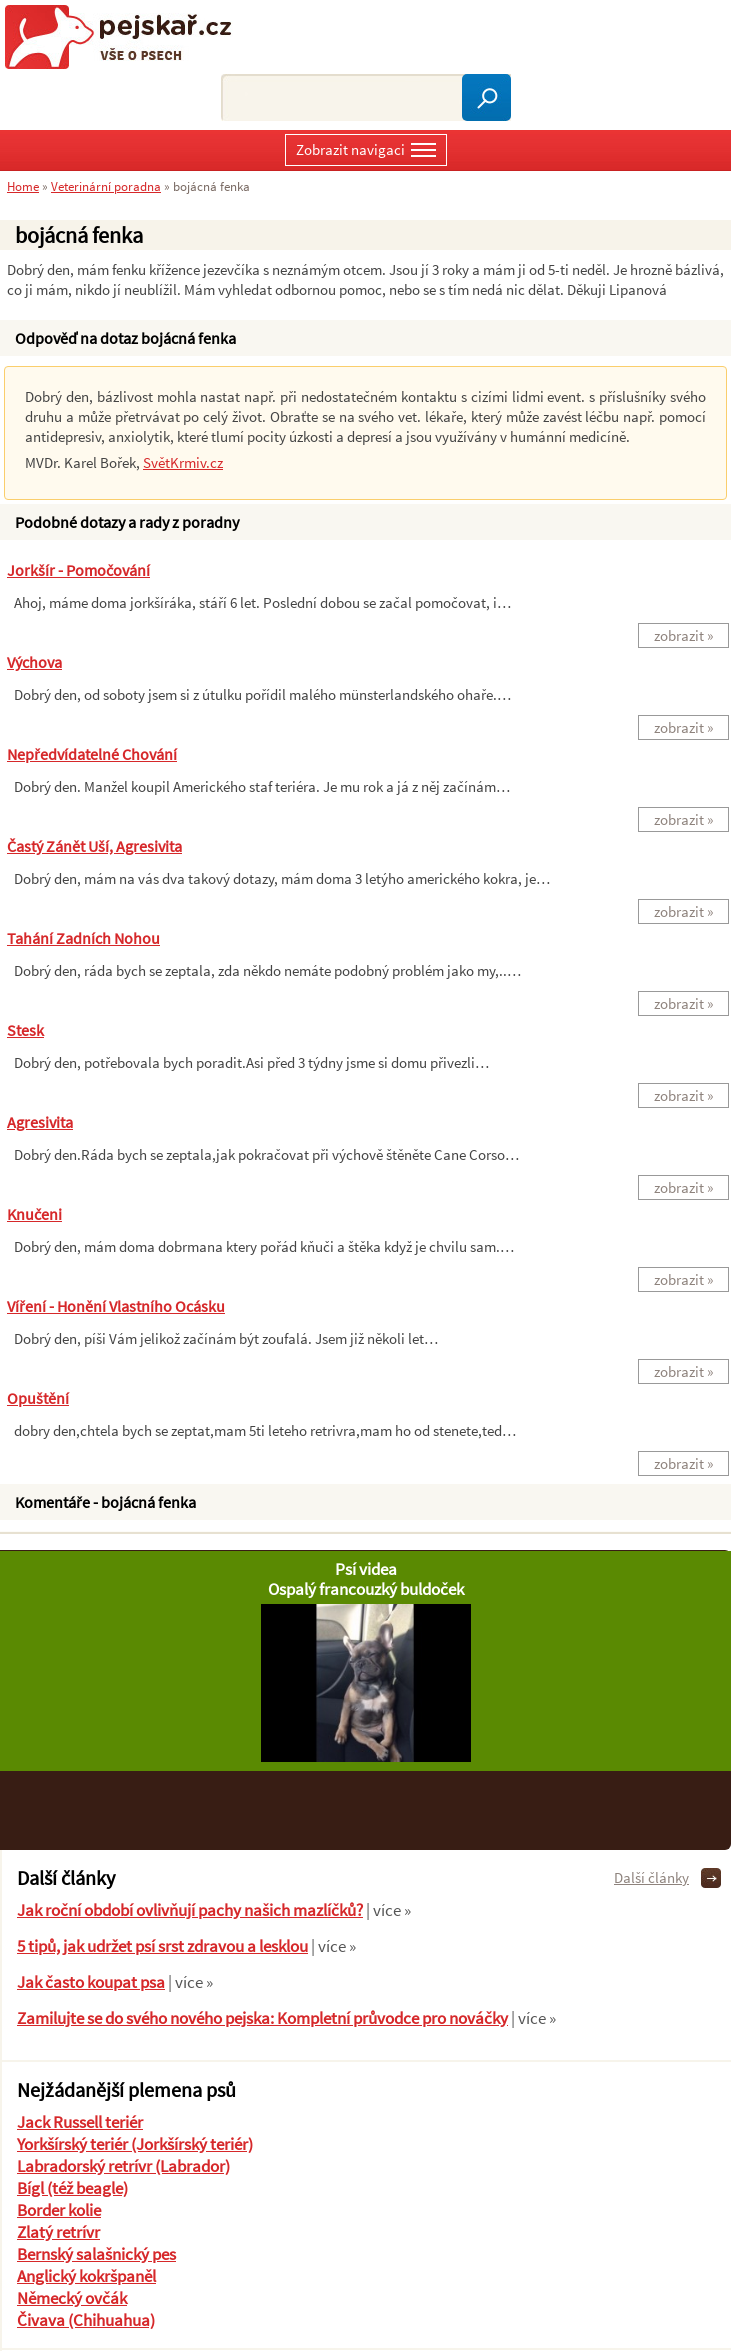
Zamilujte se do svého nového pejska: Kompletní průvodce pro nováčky (262, 2018)
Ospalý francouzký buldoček (366, 1589)
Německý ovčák (72, 2298)
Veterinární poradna (106, 186)
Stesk (25, 1030)
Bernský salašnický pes (96, 2254)
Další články (651, 1877)
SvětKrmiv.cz (183, 462)
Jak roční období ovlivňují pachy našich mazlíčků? (190, 1910)
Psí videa (366, 1569)
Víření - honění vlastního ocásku (116, 1306)
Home (23, 186)
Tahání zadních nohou (83, 938)
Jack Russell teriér (80, 2122)
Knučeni (34, 1214)
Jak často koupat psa (91, 1982)
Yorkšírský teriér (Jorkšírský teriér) (135, 2144)
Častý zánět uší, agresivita (94, 846)
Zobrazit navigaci (366, 151)
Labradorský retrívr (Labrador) (123, 2166)
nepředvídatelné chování (92, 754)
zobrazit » (683, 635)
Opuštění (38, 1398)
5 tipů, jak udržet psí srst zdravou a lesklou (162, 1946)
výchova (34, 662)
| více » (387, 1910)
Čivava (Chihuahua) (86, 2320)
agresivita (40, 1122)
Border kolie (59, 2210)
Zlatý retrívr (58, 2232)
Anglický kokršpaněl (86, 2276)
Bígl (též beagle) (72, 2188)
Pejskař (125, 37)
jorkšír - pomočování (78, 570)
